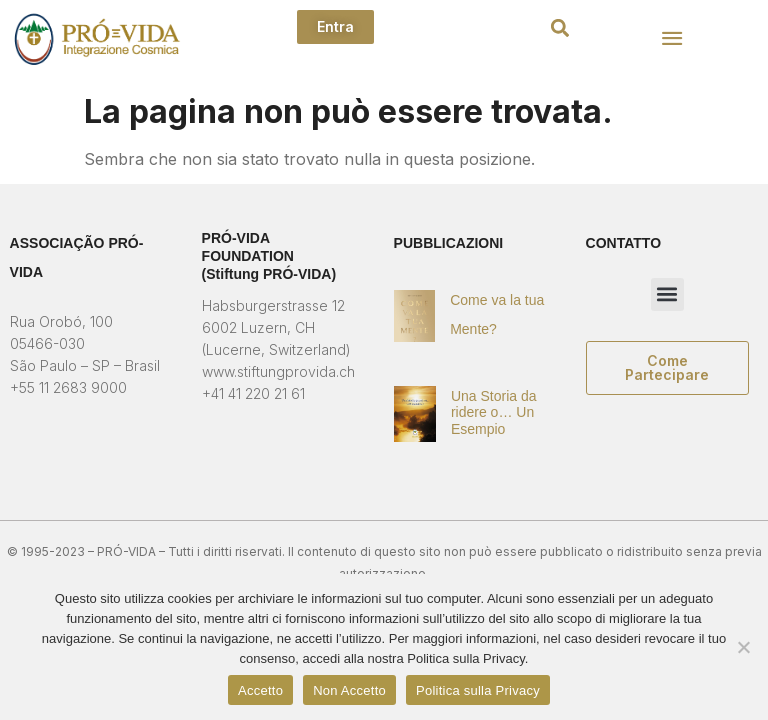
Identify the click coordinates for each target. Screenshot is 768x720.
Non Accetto (349, 690)
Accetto (260, 690)
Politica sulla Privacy (478, 690)
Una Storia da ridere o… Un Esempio (494, 413)
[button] (559, 28)
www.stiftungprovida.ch (278, 371)
